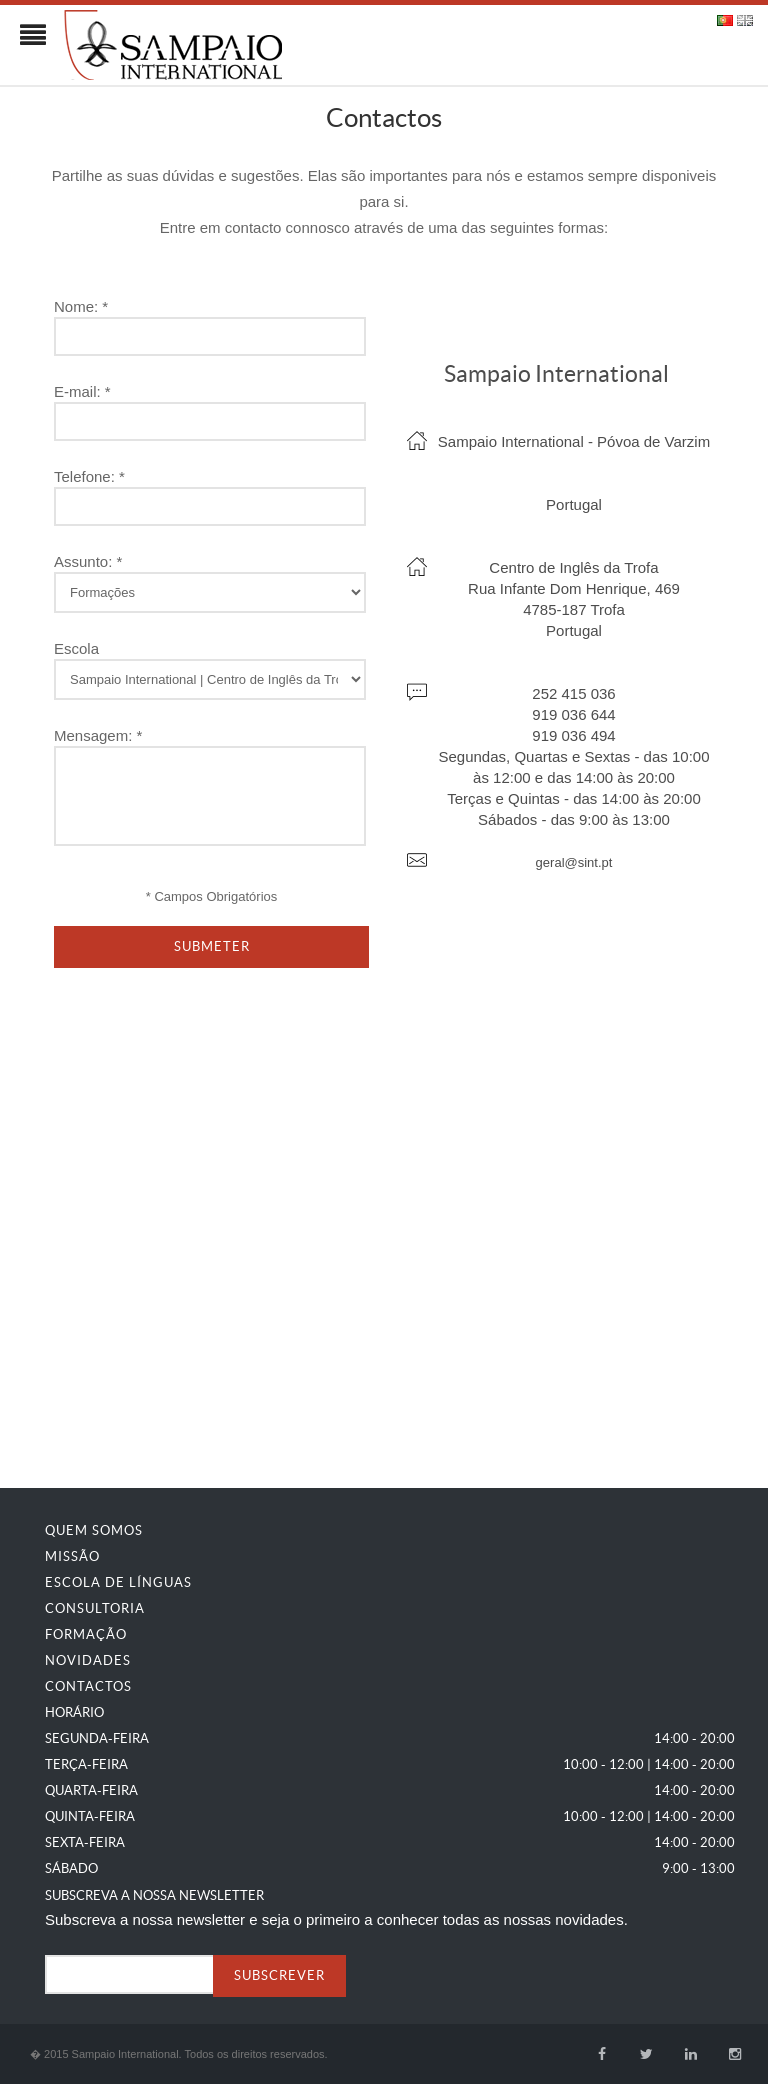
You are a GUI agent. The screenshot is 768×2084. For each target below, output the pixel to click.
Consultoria (95, 1608)
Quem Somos (94, 1530)
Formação (86, 1634)
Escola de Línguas (118, 1582)
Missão (72, 1556)
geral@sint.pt (574, 862)
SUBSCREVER (279, 1975)
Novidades (88, 1660)
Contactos (88, 1686)
